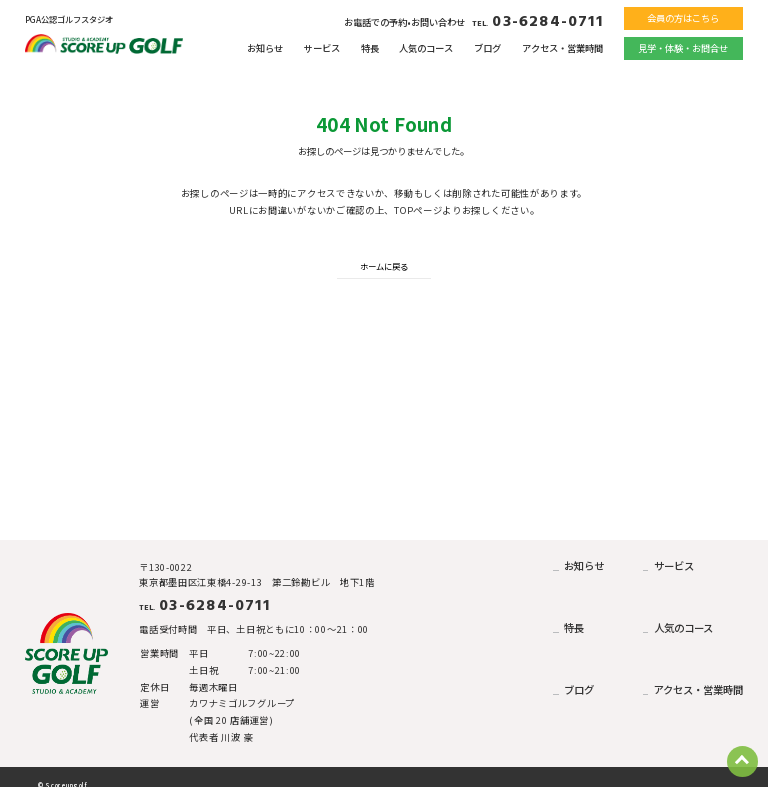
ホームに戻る (384, 266)
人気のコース (426, 48)
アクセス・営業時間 (562, 48)
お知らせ (265, 48)
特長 (370, 48)
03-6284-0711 (537, 22)
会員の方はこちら (683, 18)
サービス (322, 48)
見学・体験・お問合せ (683, 48)
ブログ (487, 48)
